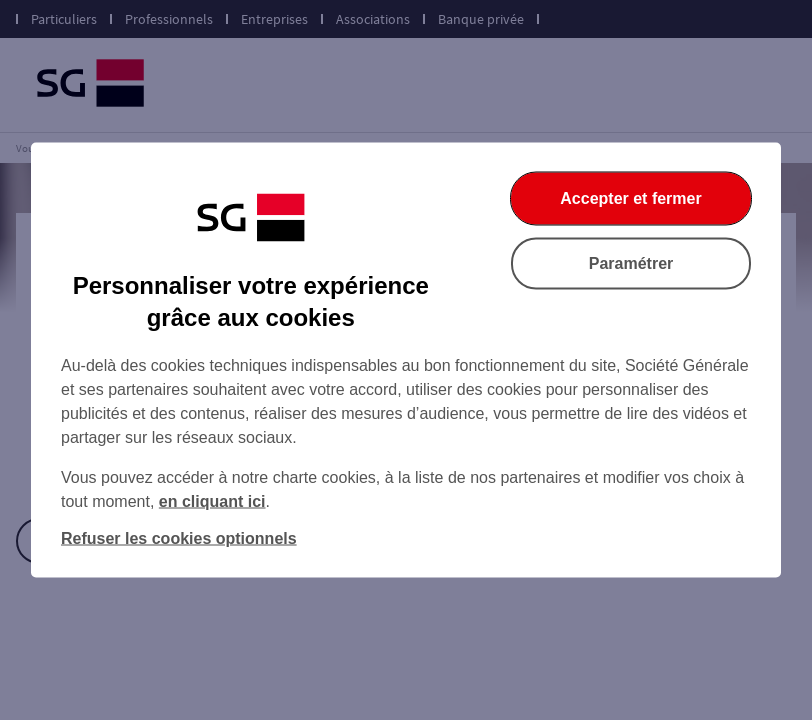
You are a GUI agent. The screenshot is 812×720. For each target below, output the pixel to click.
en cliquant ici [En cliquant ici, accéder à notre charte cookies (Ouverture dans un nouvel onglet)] (212, 501)
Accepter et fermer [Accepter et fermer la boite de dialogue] (630, 198)
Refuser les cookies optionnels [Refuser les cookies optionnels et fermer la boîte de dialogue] (179, 538)
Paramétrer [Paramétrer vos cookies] (631, 263)
